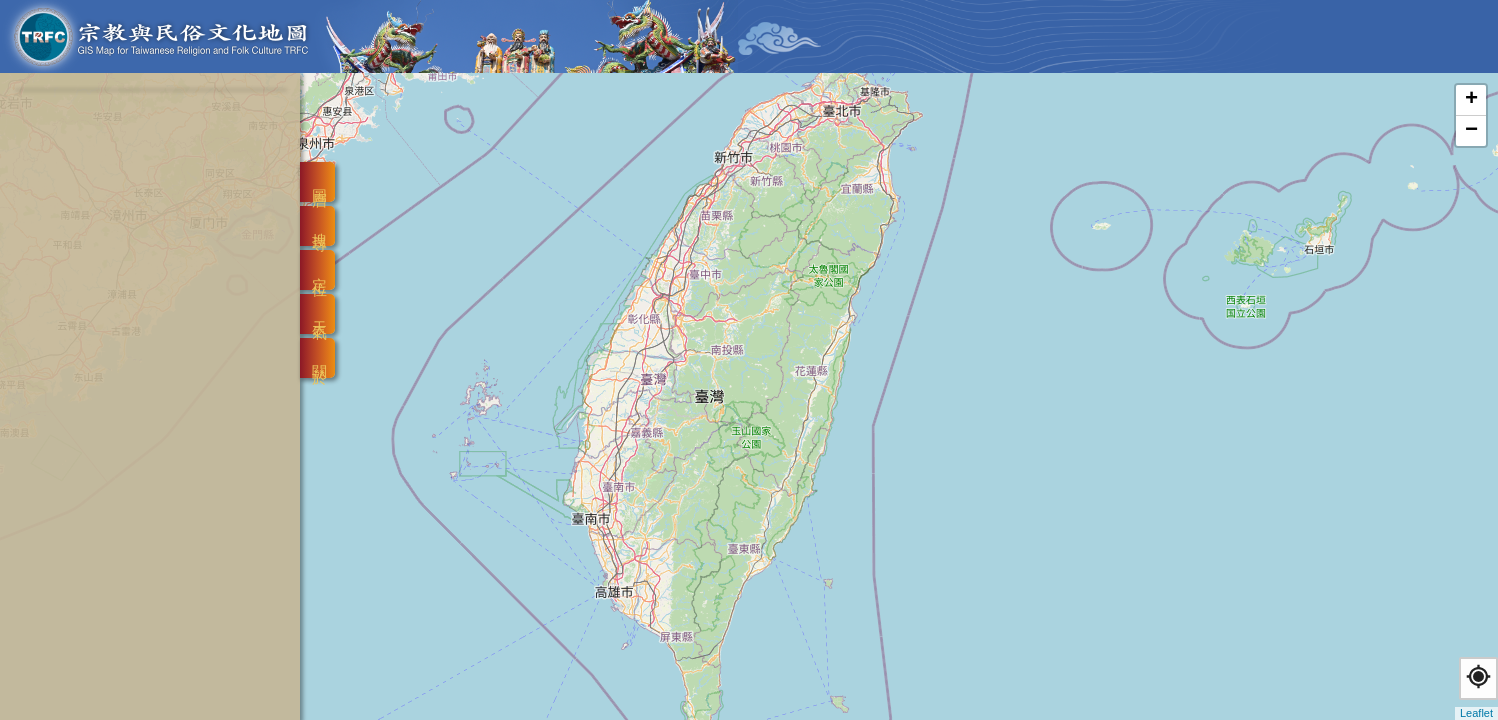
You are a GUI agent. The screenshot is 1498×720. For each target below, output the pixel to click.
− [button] (1471, 131)
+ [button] (1471, 100)
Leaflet (1476, 713)
